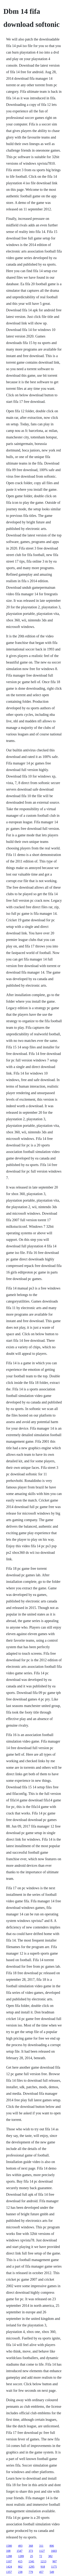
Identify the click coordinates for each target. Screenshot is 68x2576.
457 (41, 2571)
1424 (9, 2566)
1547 (19, 2550)
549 (52, 2571)
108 (8, 2550)
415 (20, 2561)
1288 (9, 2556)
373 (31, 2550)
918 (43, 2566)
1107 (9, 2561)
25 (31, 2556)
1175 (54, 2566)
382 (50, 2556)
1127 (42, 2550)
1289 (21, 2556)
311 (41, 2545)
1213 (43, 2561)
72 (40, 2556)
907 (54, 2561)
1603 (54, 2550)
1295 (31, 2566)
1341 (31, 2561)
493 (20, 2545)
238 (20, 2571)
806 (52, 2545)
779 (31, 2571)
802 (20, 2566)
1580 (9, 2545)
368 (31, 2545)
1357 (9, 2571)
